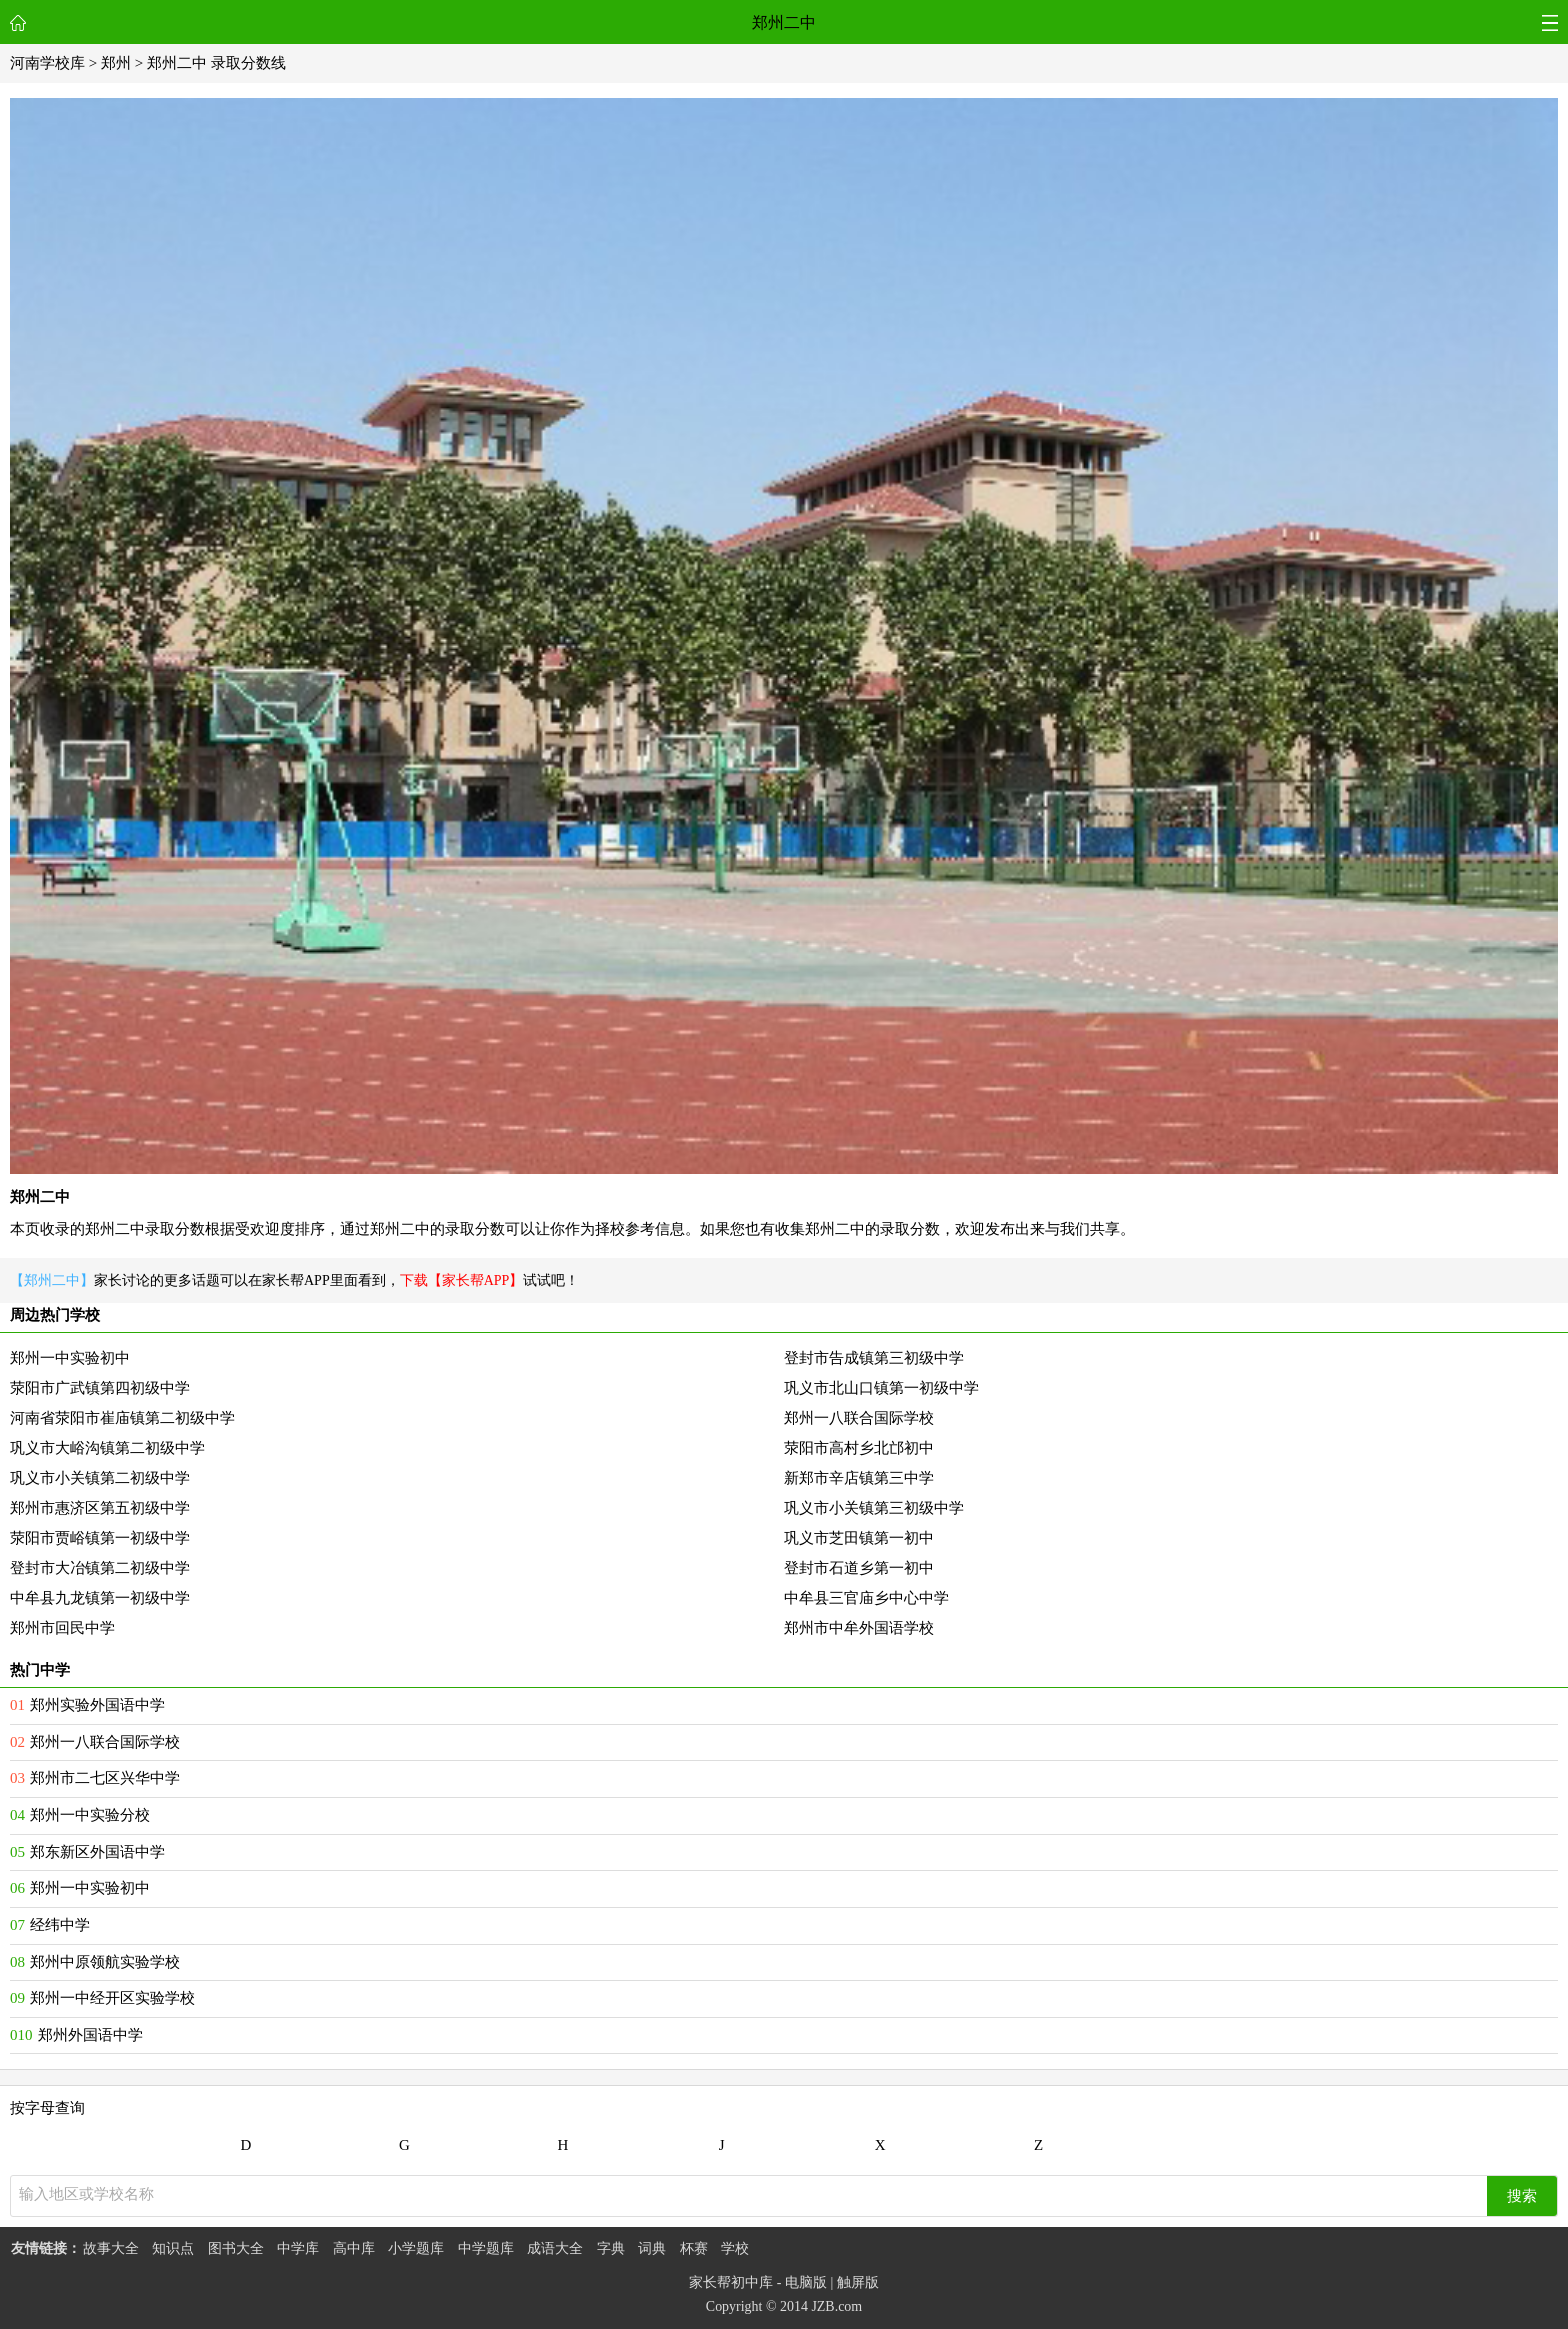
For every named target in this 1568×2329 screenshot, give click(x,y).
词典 (652, 2248)
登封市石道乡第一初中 (859, 1568)
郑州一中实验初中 (70, 1358)
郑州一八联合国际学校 (859, 1418)
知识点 (173, 2248)
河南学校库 (47, 63)
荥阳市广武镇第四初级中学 (100, 1388)
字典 (611, 2248)
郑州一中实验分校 (90, 1815)
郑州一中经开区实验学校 (112, 1998)
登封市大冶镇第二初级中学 (100, 1568)
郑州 (116, 63)
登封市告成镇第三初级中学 (874, 1358)
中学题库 (486, 2248)
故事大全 (111, 2248)
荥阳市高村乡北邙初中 (859, 1448)
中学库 (298, 2248)
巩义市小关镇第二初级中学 (100, 1478)
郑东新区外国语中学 (97, 1852)
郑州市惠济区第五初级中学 (100, 1508)
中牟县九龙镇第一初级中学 (100, 1598)
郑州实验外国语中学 (97, 1705)
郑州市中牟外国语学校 (859, 1628)
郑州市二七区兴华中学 (105, 1778)
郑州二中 (784, 22)
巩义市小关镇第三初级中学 (874, 1508)
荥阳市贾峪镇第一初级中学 (100, 1538)
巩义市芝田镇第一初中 (859, 1538)
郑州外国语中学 (90, 2035)
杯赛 (694, 2248)
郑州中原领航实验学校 (105, 1962)
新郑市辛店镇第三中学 (859, 1478)
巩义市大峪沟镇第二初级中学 (107, 1448)
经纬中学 (60, 1925)
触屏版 (858, 2282)
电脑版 (806, 2282)
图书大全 (236, 2248)
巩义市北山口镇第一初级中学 (881, 1388)
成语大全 (555, 2248)
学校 (735, 2248)
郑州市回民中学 (62, 1628)
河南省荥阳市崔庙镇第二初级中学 (122, 1418)
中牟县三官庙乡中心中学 (866, 1598)
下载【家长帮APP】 (462, 1280)
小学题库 (416, 2248)
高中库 (354, 2248)
